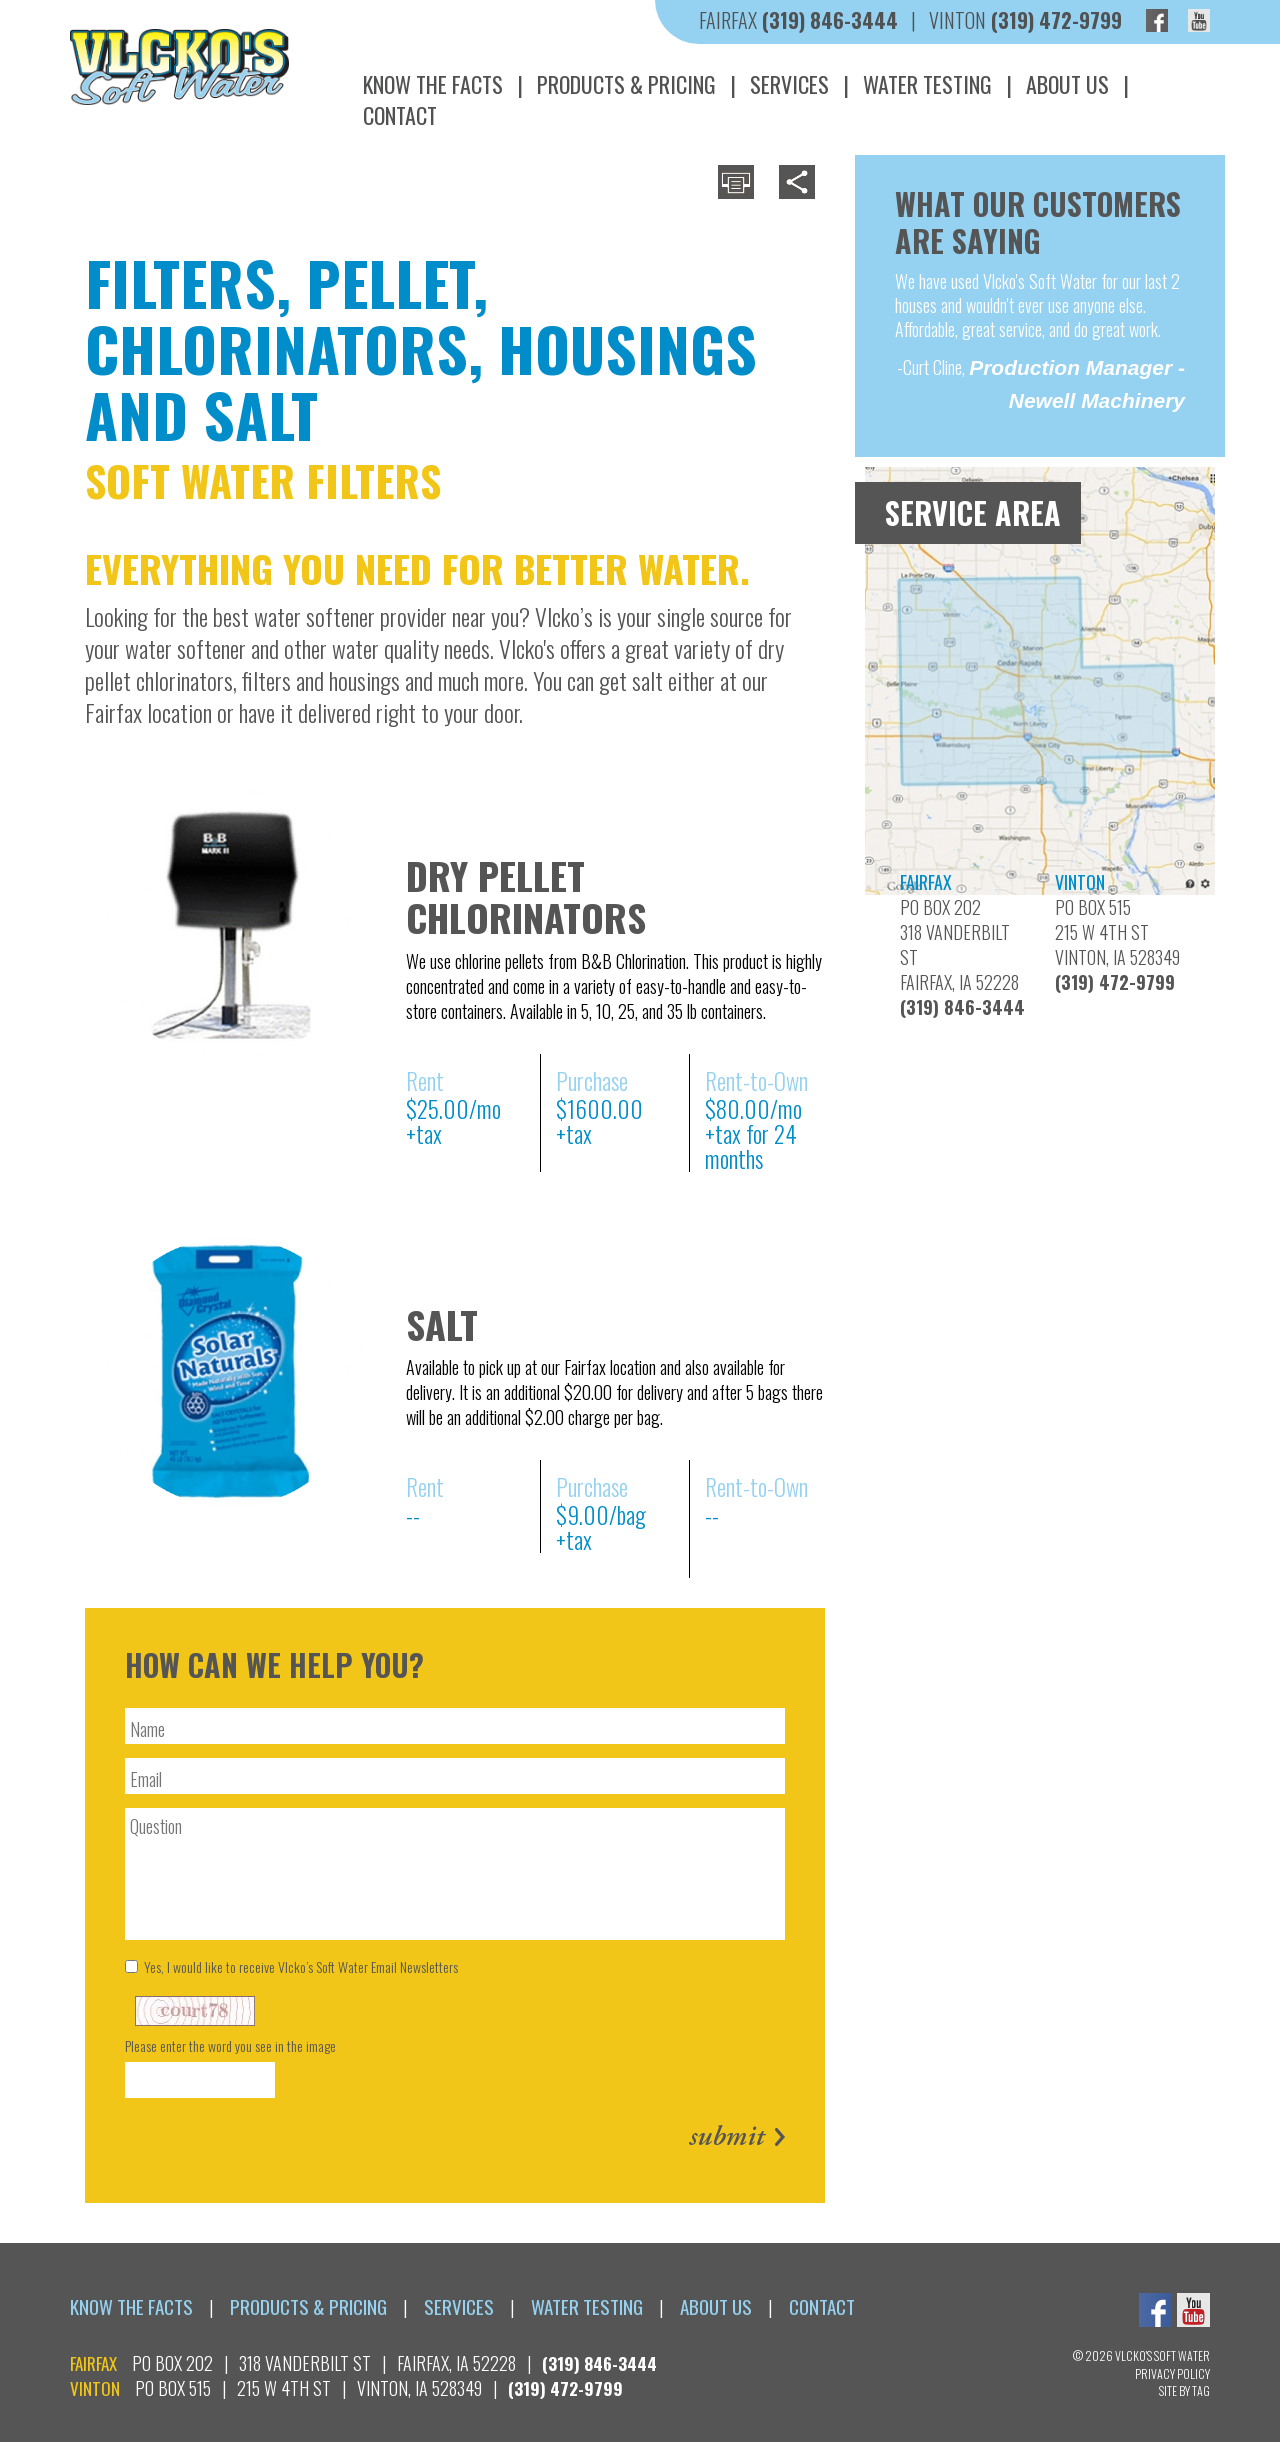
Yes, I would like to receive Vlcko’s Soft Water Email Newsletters (291, 1966)
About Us (1067, 84)
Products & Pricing (626, 84)
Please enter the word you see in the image (230, 2045)
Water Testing (927, 84)
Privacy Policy (1172, 2373)
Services (789, 84)
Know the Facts (433, 84)
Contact (400, 115)
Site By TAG (1184, 2390)
